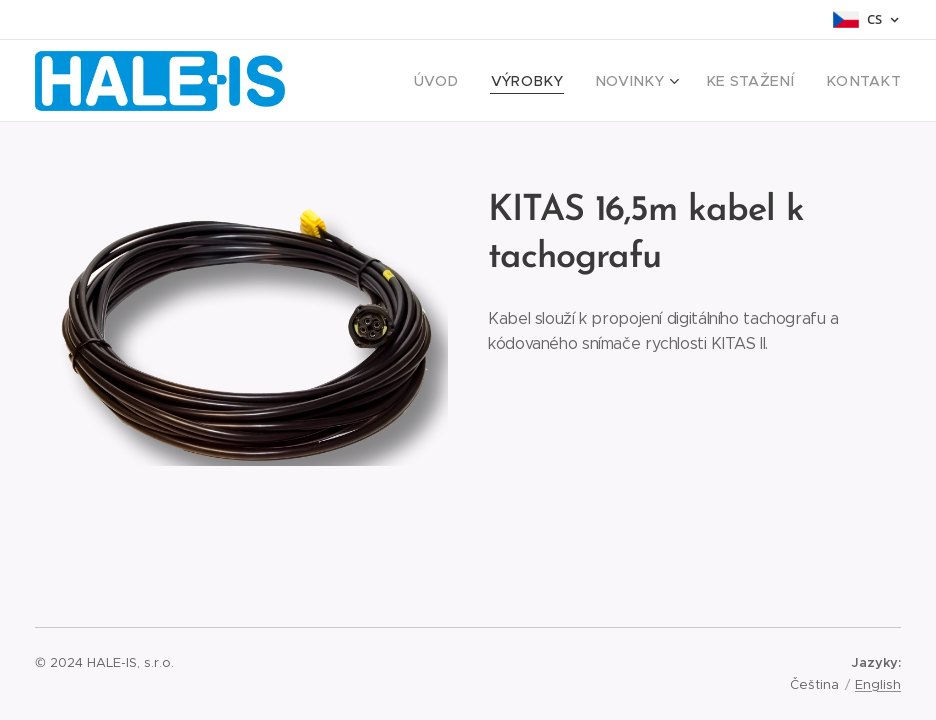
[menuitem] (476, 81)
